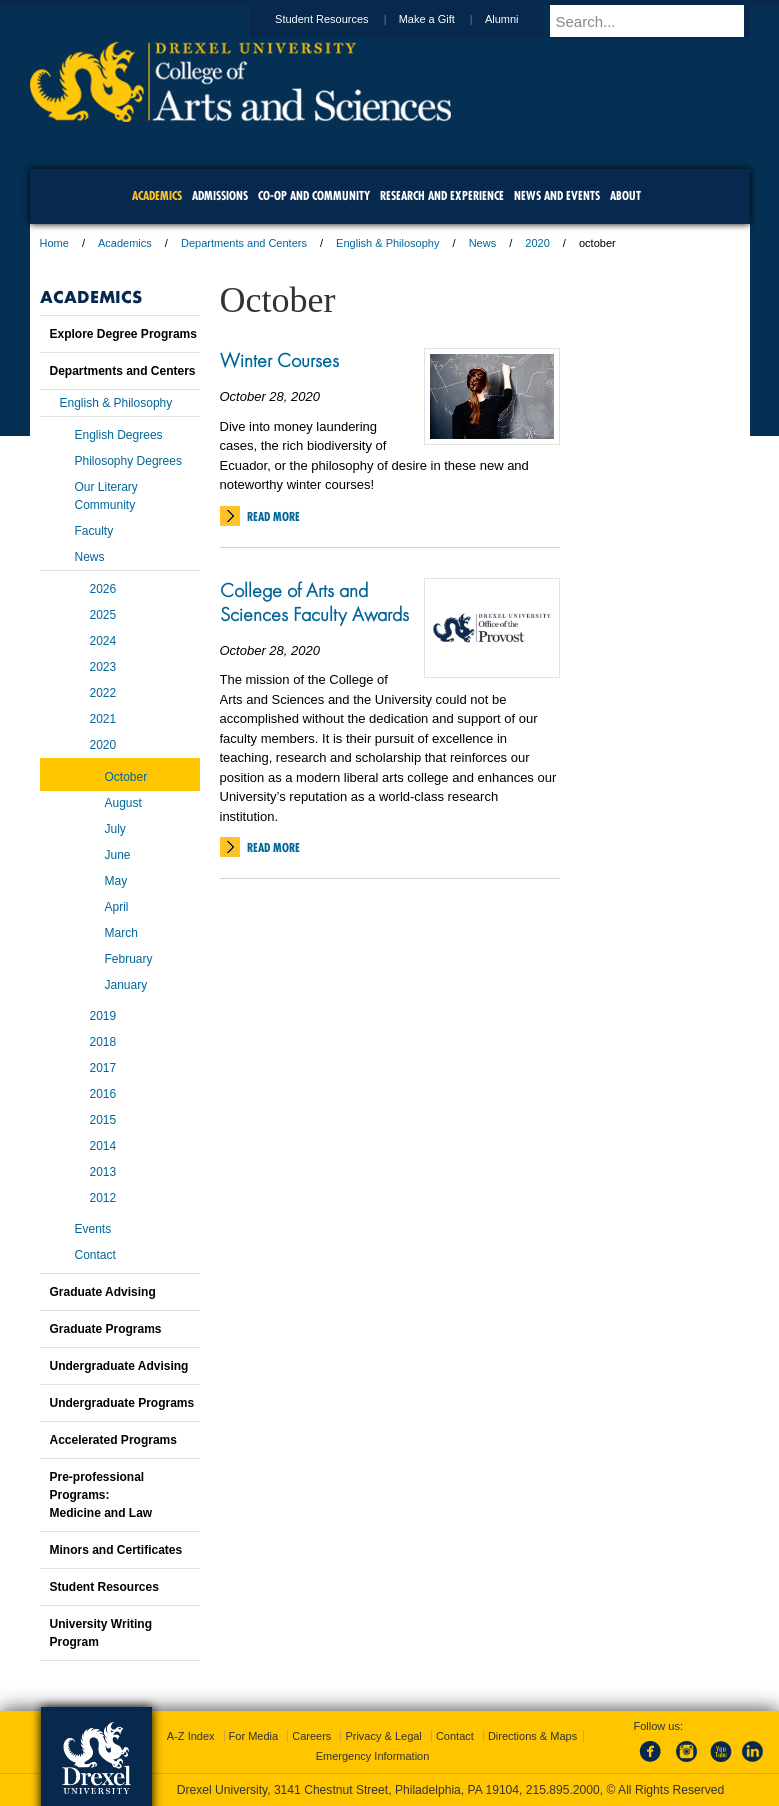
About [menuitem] (625, 195)
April (117, 907)
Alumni (521, 19)
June (118, 855)
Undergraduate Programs (122, 1403)
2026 (103, 589)
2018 (103, 1042)
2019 (103, 1016)
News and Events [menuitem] (557, 195)
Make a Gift (446, 19)
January (126, 985)
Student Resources (341, 19)
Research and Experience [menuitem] (442, 195)
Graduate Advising (103, 1292)
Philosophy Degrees (128, 461)
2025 (103, 615)
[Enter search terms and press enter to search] (659, 21)
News (483, 243)
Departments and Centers (244, 243)
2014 (103, 1146)
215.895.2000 (563, 1790)
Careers (311, 1736)
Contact (95, 1255)
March (121, 933)
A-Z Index (191, 1736)
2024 (103, 641)
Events (93, 1229)
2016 (103, 1094)
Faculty (94, 531)
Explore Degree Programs (123, 334)
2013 (103, 1172)
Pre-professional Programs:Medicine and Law (101, 1495)
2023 (103, 667)
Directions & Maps (532, 1736)
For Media (254, 1736)
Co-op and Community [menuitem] (314, 195)
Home (54, 243)
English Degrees (119, 435)
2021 (103, 719)
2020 (537, 243)
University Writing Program (101, 1633)
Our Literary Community (106, 496)
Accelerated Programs (113, 1440)
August (123, 803)
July (115, 829)
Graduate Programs (106, 1329)
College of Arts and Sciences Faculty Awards (314, 602)
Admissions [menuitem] (220, 195)
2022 (103, 693)
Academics (125, 243)
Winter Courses (279, 360)
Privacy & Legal (383, 1736)
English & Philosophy (387, 243)
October (126, 777)
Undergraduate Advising (119, 1366)
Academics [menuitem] (157, 195)
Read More (273, 516)
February (129, 959)
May (116, 881)
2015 (103, 1120)
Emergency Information (373, 1756)
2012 (103, 1198)
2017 (103, 1068)
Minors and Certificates (116, 1550)
